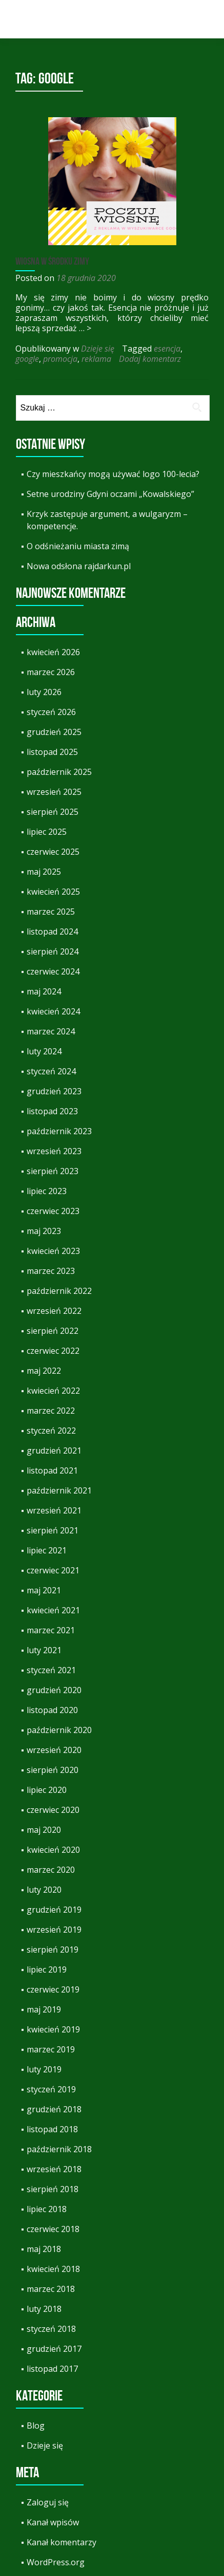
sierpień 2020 (52, 1770)
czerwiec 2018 (53, 2229)
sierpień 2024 (52, 951)
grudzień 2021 (54, 1450)
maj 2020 (44, 1829)
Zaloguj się (48, 2502)
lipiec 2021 (47, 1550)
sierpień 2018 (52, 2189)
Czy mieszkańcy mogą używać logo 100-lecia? (113, 474)
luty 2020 (44, 1889)
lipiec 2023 (47, 1191)
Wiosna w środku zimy (52, 261)
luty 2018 (44, 2308)
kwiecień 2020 (53, 1849)
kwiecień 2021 (53, 1610)
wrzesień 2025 (54, 791)
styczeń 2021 (51, 1670)
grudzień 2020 (54, 1690)
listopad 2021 (52, 1470)
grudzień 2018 (54, 2109)
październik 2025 (59, 771)
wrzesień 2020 (54, 1750)
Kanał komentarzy (61, 2542)
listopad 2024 (52, 931)
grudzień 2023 (54, 1091)
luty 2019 (44, 2069)
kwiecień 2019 (53, 2029)
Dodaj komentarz (150, 358)
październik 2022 (59, 1290)
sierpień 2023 (52, 1171)
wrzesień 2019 (54, 1929)
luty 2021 (44, 1650)
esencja (167, 348)
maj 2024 (44, 991)
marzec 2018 (51, 2288)
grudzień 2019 (54, 1909)
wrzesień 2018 (54, 2169)
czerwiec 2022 (53, 1350)
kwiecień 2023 (53, 1251)
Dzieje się (97, 348)
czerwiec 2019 (53, 1989)
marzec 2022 (51, 1410)
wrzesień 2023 (54, 1151)
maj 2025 (44, 871)
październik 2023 (59, 1131)
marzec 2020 (51, 1869)
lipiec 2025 (47, 831)
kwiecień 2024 (53, 1011)
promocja (60, 358)
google (27, 358)
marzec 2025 (51, 911)
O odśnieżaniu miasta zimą (78, 546)
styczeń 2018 (51, 2328)
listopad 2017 (52, 2368)
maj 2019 (44, 2009)
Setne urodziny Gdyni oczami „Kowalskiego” (110, 494)
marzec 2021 (51, 1630)
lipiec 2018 (47, 2209)
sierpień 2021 (52, 1530)
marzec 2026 (51, 672)
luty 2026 (44, 692)
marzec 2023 (51, 1270)
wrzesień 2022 (54, 1310)
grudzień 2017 (54, 2348)
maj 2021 (44, 1590)
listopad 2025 (52, 751)
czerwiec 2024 (53, 971)
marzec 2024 (51, 1031)
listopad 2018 (52, 2129)
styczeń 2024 (51, 1071)
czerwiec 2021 (53, 1570)
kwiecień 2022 (53, 1390)
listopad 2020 (52, 1710)
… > (85, 328)
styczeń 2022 (51, 1430)
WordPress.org (56, 2562)
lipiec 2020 (47, 1789)
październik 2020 (59, 1730)
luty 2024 (44, 1051)
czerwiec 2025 (53, 851)
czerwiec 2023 (53, 1211)
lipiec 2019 (47, 1969)
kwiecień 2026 (53, 652)
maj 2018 (44, 2249)
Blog (36, 2425)
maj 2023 (44, 1231)
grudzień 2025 (54, 732)
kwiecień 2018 (53, 2269)
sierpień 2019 (52, 1949)
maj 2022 (44, 1370)
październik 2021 (59, 1490)
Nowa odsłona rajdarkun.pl (79, 566)
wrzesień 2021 (54, 1510)
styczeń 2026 (51, 712)
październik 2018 (59, 2149)
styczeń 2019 (51, 2089)
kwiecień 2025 (53, 891)
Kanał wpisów (53, 2522)
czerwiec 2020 (53, 1809)
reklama (96, 358)
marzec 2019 (51, 2049)
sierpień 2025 (52, 811)
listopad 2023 (52, 1111)
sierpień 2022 (52, 1330)
